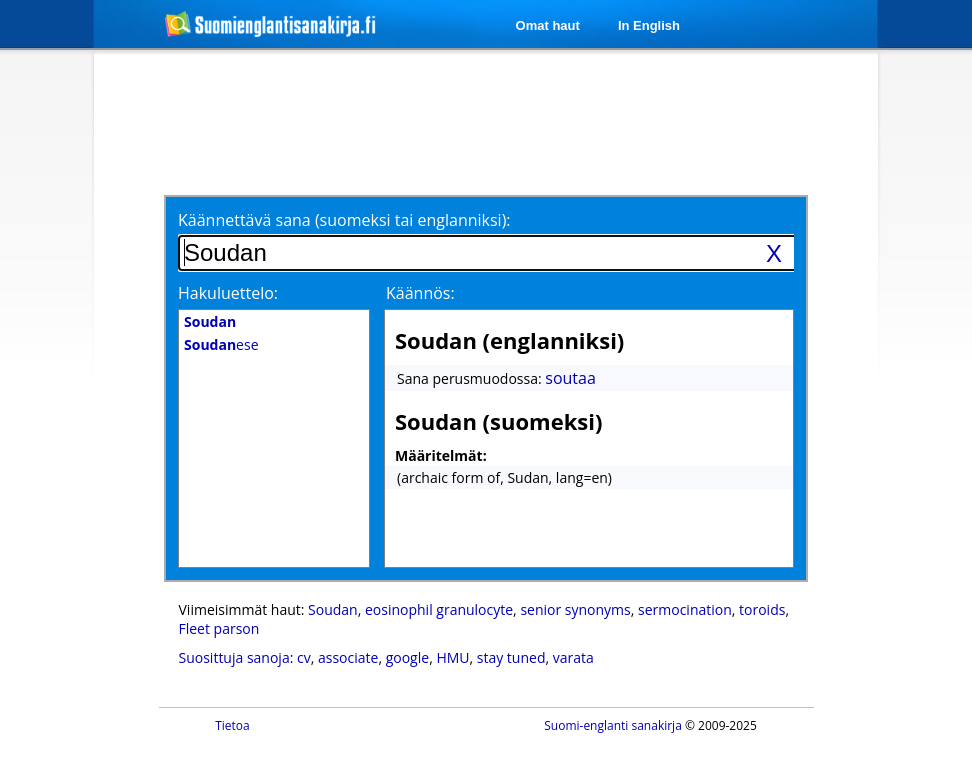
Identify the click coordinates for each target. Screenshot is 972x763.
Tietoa (232, 725)
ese (221, 344)
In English (649, 25)
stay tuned (511, 657)
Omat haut (548, 25)
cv (304, 657)
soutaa (570, 378)
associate (348, 657)
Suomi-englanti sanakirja (613, 725)
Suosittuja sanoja (234, 657)
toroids (762, 609)
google (407, 657)
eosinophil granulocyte (439, 609)
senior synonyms (575, 609)
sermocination (685, 609)
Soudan (333, 609)
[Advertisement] (489, 122)
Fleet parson (219, 628)
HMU (452, 657)
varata (573, 657)
